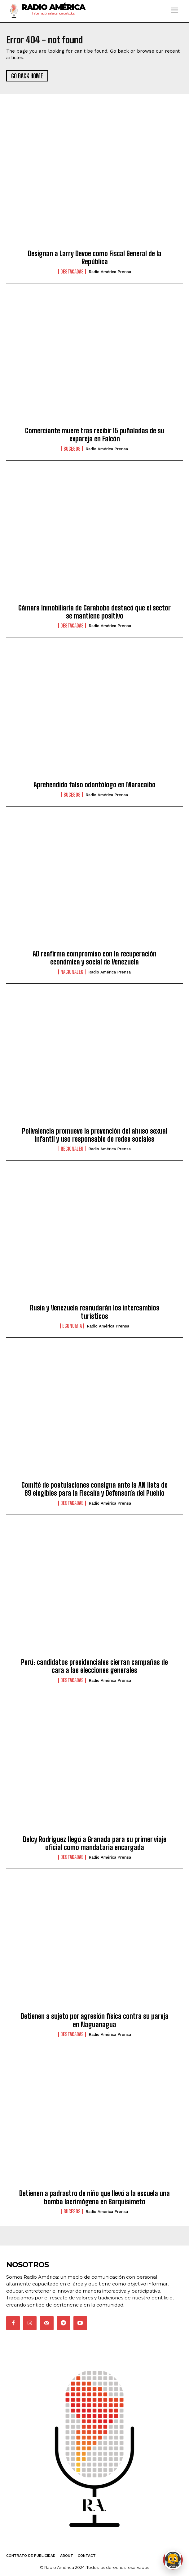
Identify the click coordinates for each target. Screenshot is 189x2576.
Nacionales (71, 971)
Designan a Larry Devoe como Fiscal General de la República (94, 257)
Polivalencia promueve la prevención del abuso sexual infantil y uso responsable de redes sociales (94, 1135)
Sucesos (72, 448)
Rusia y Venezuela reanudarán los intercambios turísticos (94, 1312)
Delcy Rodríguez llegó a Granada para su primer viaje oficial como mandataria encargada (94, 1843)
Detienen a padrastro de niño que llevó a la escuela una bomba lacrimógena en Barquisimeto (94, 2197)
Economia (72, 1325)
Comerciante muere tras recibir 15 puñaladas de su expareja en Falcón (94, 434)
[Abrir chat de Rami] (173, 2560)
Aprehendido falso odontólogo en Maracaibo (94, 785)
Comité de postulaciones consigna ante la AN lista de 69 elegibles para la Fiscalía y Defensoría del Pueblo (94, 1489)
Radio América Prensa (110, 271)
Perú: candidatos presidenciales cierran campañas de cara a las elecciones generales (94, 1666)
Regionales (72, 1148)
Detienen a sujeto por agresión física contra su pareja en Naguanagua (95, 2020)
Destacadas (72, 271)
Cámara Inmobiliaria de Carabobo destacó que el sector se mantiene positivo (94, 612)
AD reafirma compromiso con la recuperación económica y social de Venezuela (94, 958)
